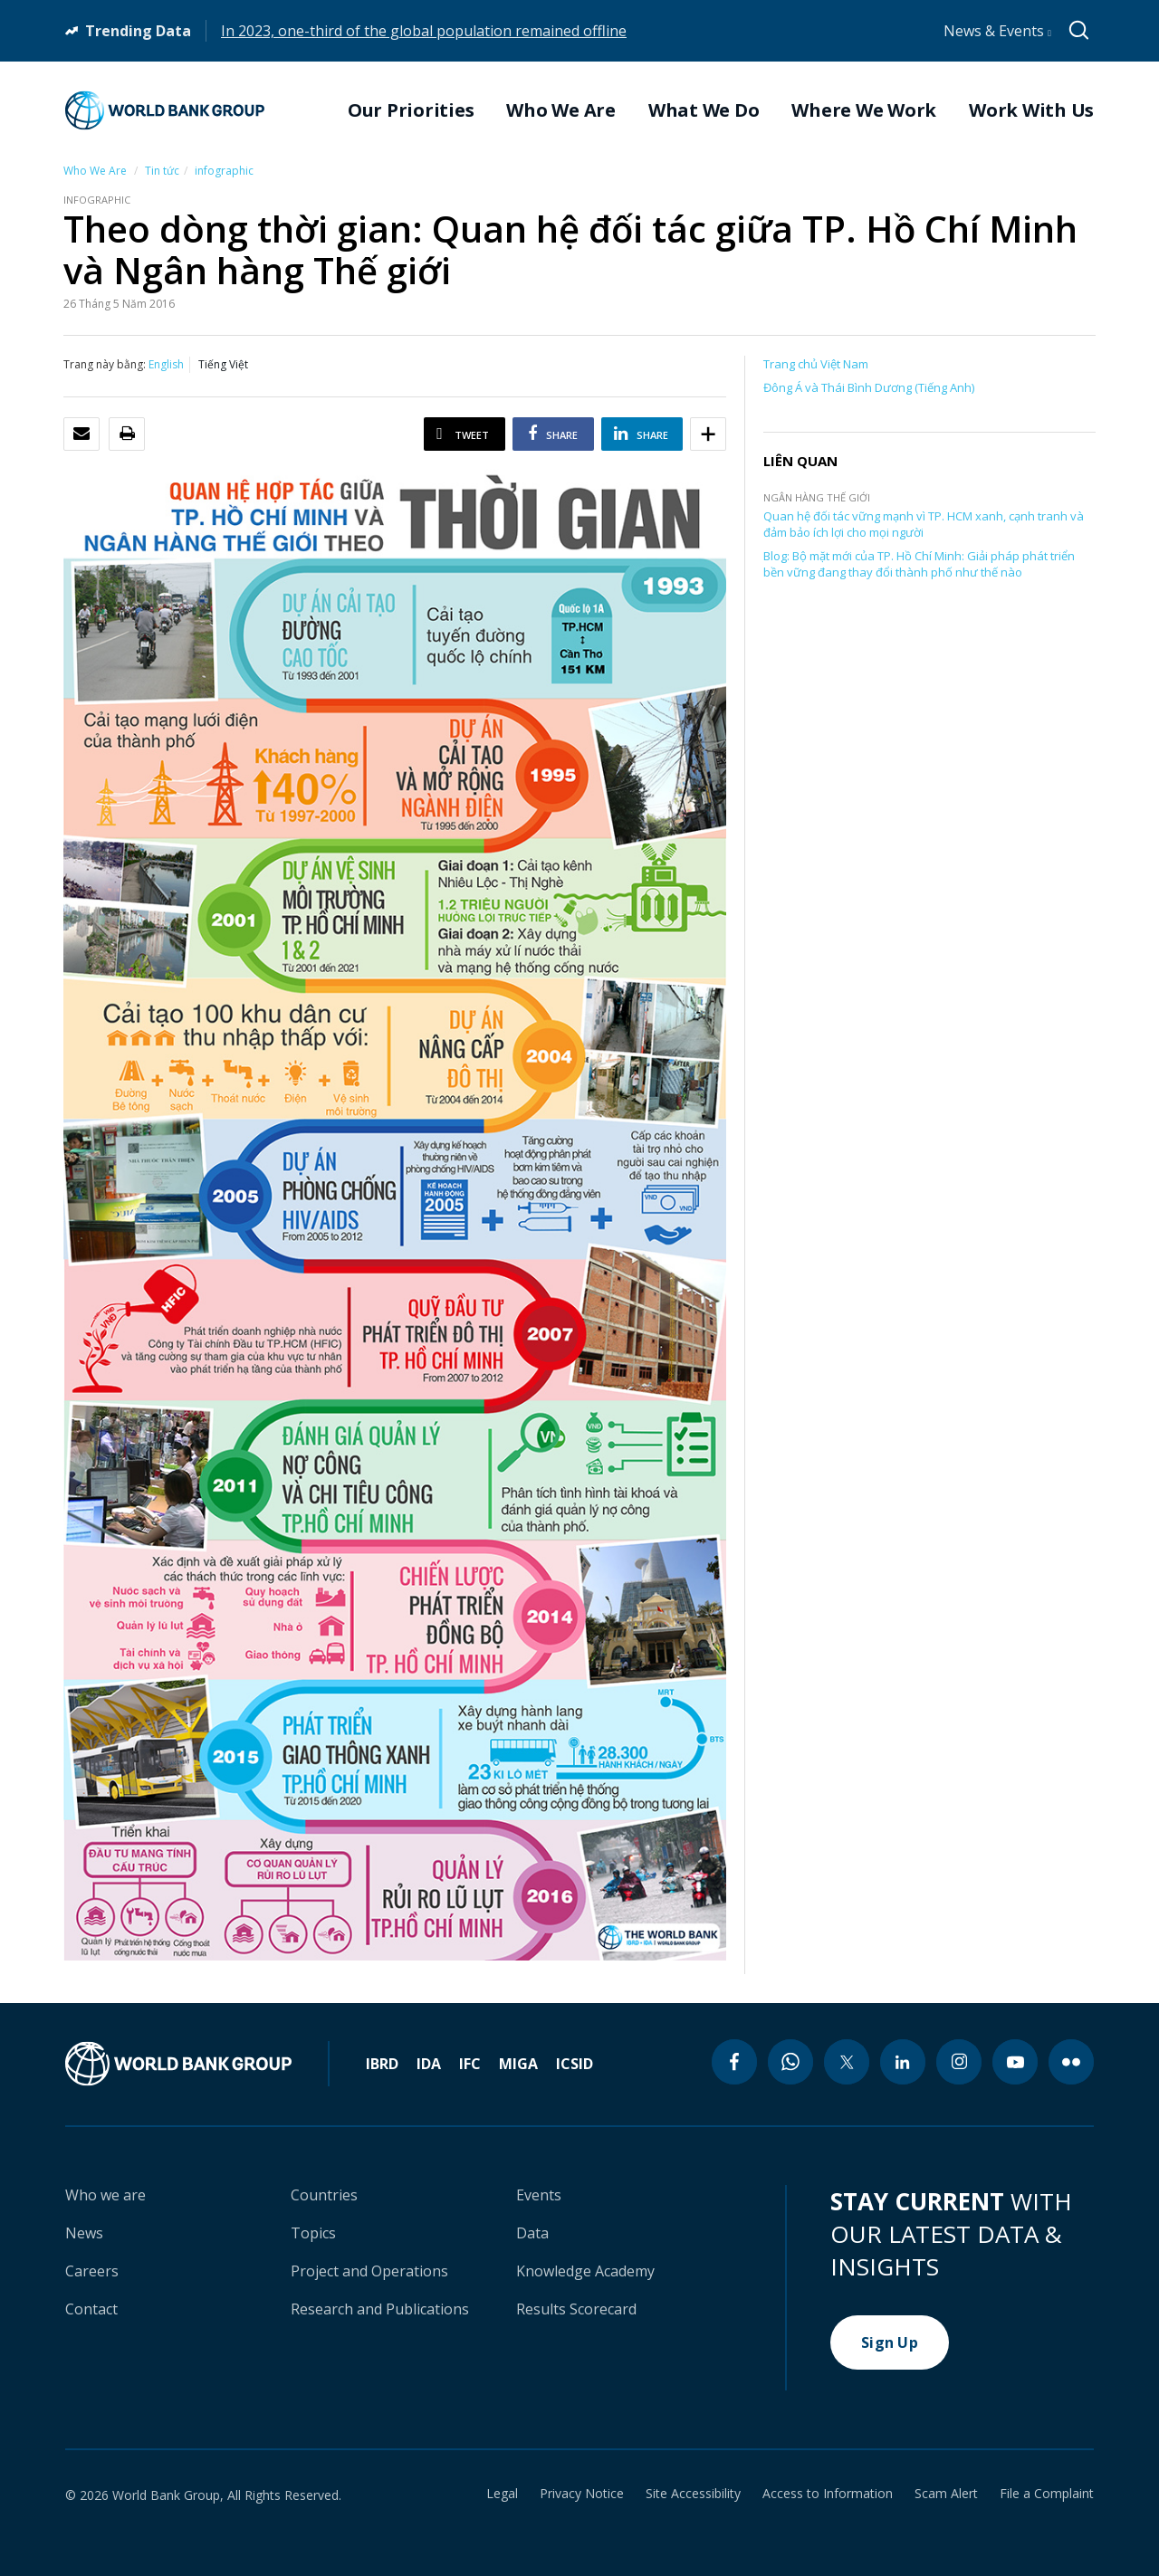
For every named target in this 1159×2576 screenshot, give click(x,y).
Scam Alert (946, 2493)
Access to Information (827, 2493)
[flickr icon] (1071, 2062)
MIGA (518, 2064)
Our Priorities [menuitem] (411, 110)
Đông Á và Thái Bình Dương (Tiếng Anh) (868, 387)
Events (538, 2195)
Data (532, 2233)
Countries (324, 2195)
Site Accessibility (693, 2493)
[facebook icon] (734, 2062)
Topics (313, 2233)
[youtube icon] (1015, 2062)
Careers (92, 2271)
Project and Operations (369, 2271)
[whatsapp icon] (790, 2062)
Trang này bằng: (104, 364)
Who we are (105, 2195)
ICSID (574, 2064)
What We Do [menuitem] (704, 110)
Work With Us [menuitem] (1031, 110)
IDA (429, 2064)
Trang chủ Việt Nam (815, 364)
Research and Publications (380, 2309)
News (84, 2233)
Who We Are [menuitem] (561, 110)
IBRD (382, 2064)
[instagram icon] (959, 2062)
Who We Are (95, 170)
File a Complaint (1047, 2493)
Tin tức (162, 170)
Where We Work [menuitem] (863, 110)
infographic (224, 170)
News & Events (997, 31)
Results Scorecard (576, 2309)
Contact (91, 2309)
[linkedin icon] (902, 2062)
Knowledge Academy (585, 2271)
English (166, 364)
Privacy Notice (582, 2493)
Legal (502, 2493)
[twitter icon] (846, 2062)
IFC (470, 2064)
